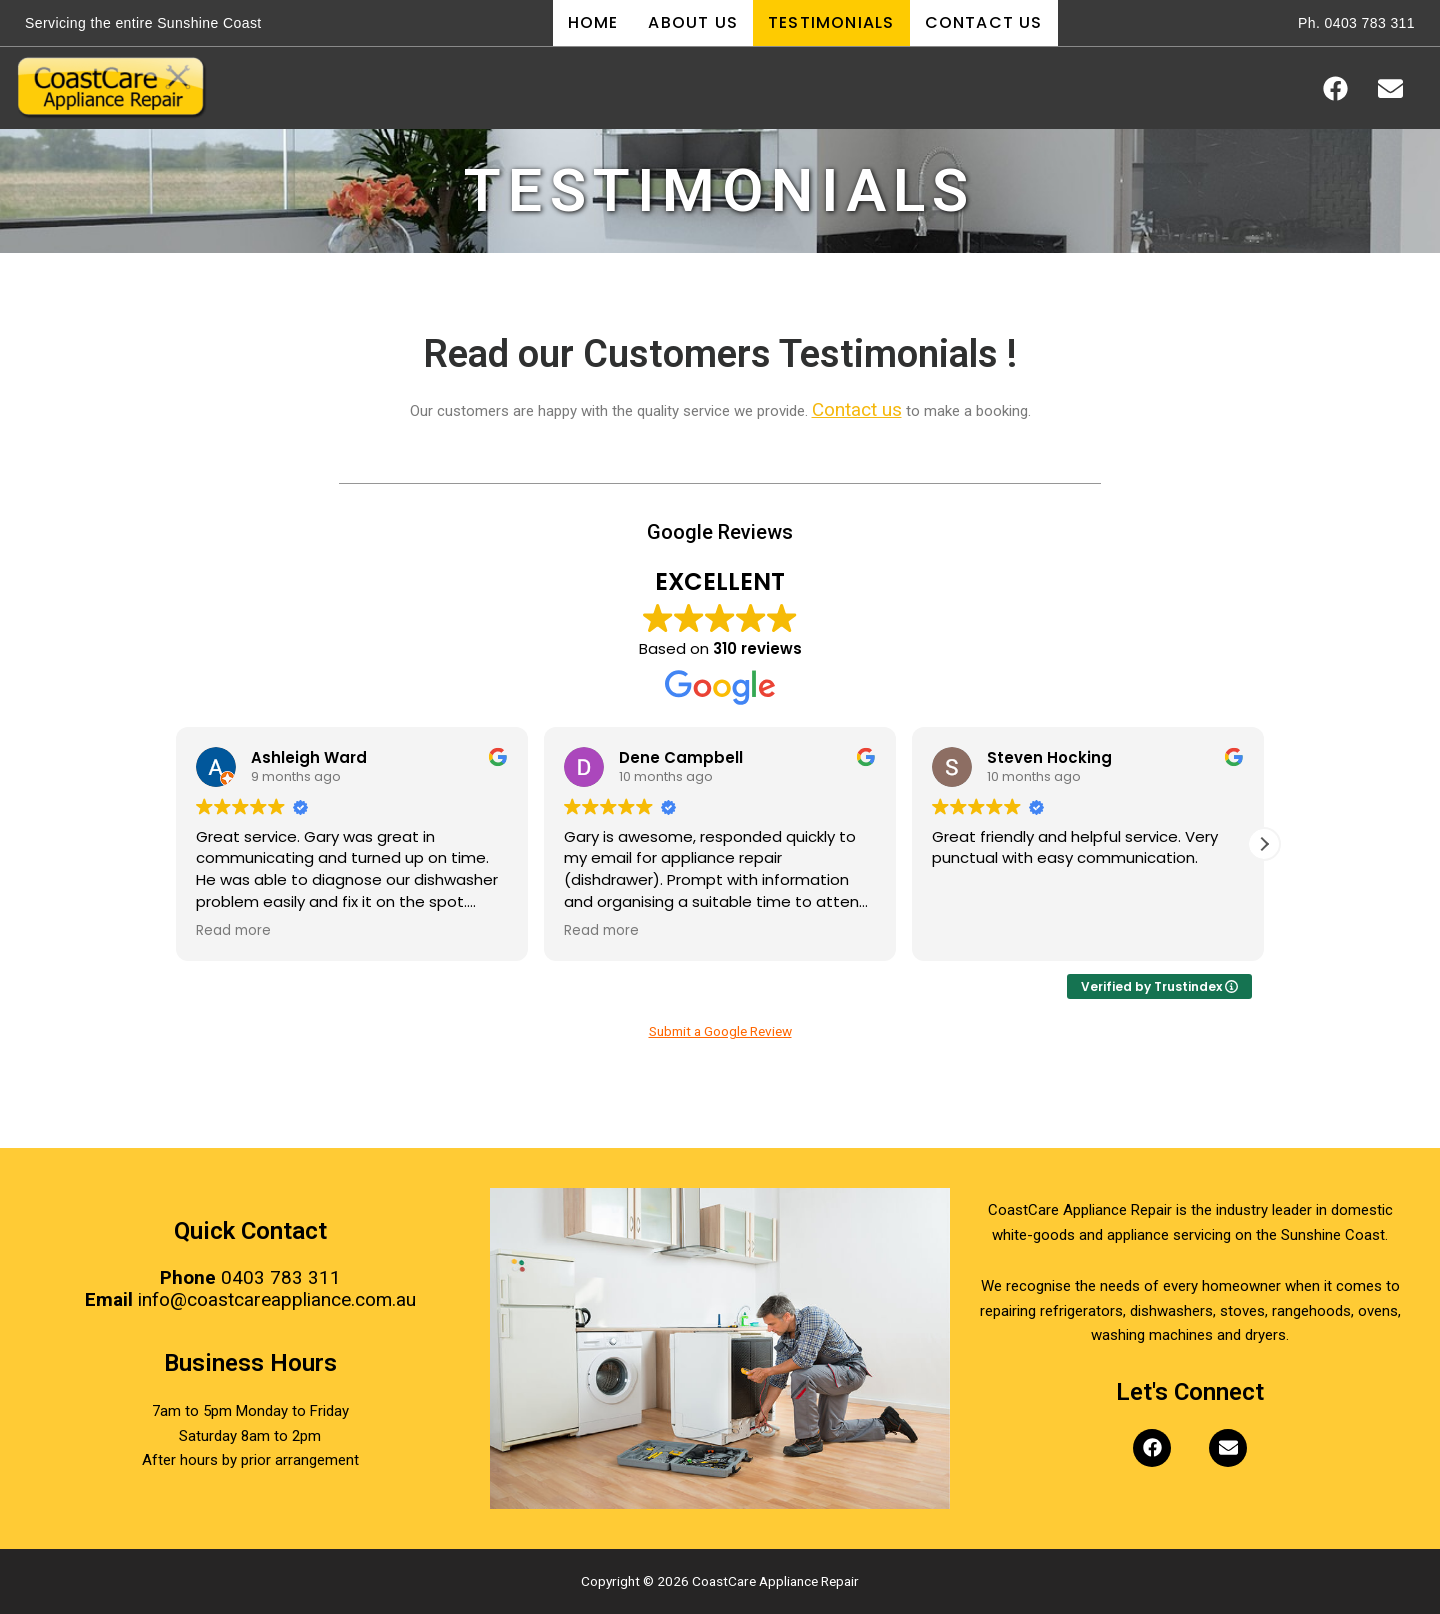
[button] (1264, 844)
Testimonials (831, 22)
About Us (693, 22)
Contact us (856, 411)
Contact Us (984, 22)
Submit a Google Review (720, 1031)
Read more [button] (233, 931)
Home (593, 22)
